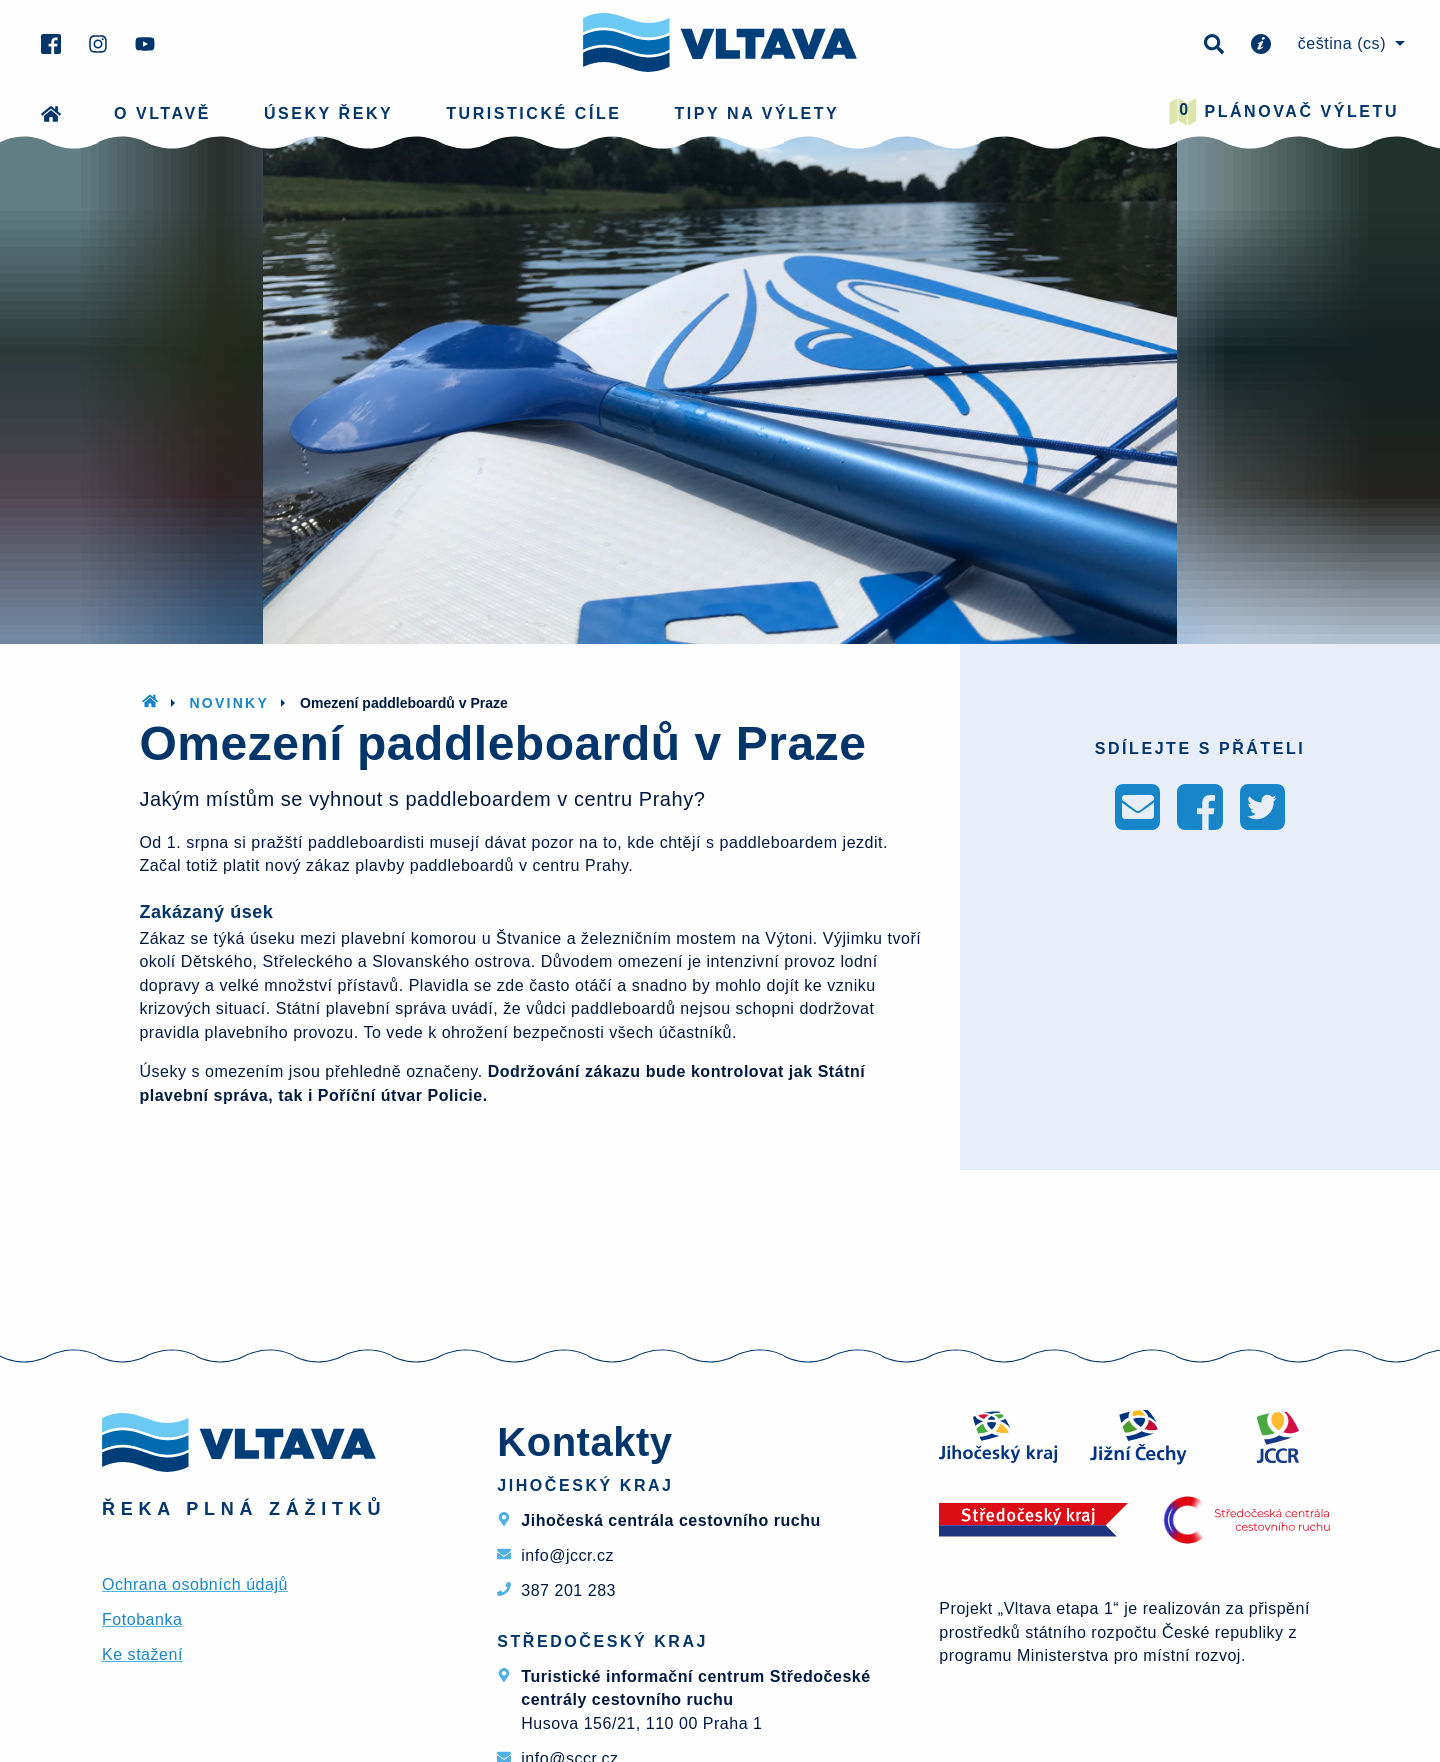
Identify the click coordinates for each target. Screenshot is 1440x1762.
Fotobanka (142, 1619)
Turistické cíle (533, 113)
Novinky (229, 703)
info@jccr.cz (567, 1555)
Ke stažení (142, 1654)
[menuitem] (1348, 44)
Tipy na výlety (757, 113)
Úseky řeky (328, 113)
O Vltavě (162, 113)
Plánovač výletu (1284, 112)
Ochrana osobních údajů (195, 1584)
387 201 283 (568, 1590)
